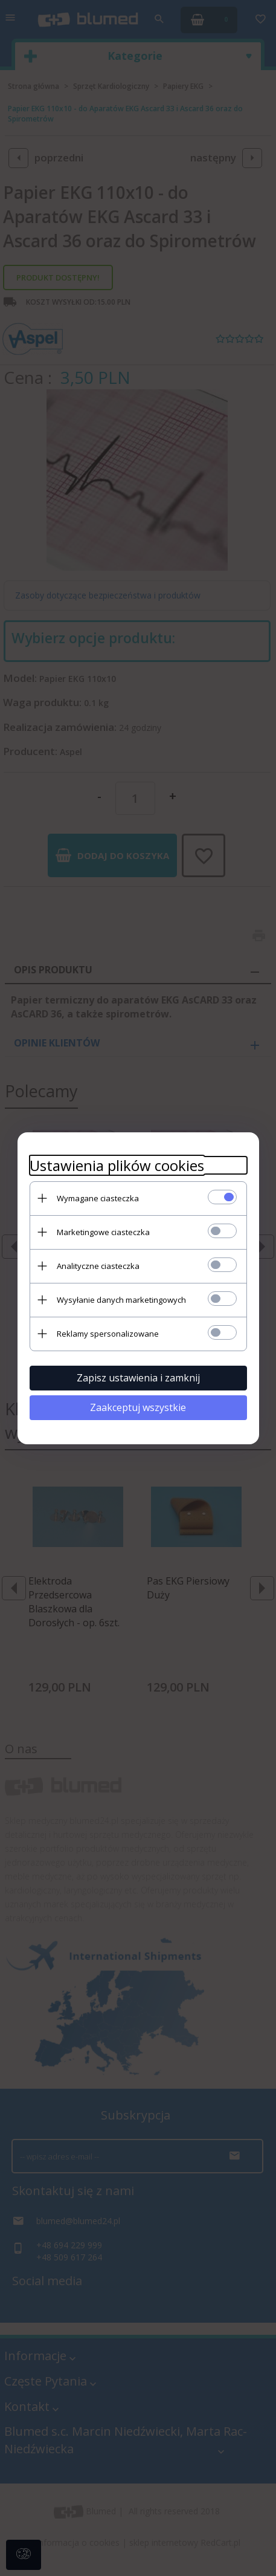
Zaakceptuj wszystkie (138, 1407)
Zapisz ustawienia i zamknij (138, 1377)
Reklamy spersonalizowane (108, 1333)
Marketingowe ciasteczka (103, 1232)
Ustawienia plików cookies (117, 1165)
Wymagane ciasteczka (98, 1198)
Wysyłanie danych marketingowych (121, 1299)
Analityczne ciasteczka (98, 1265)
